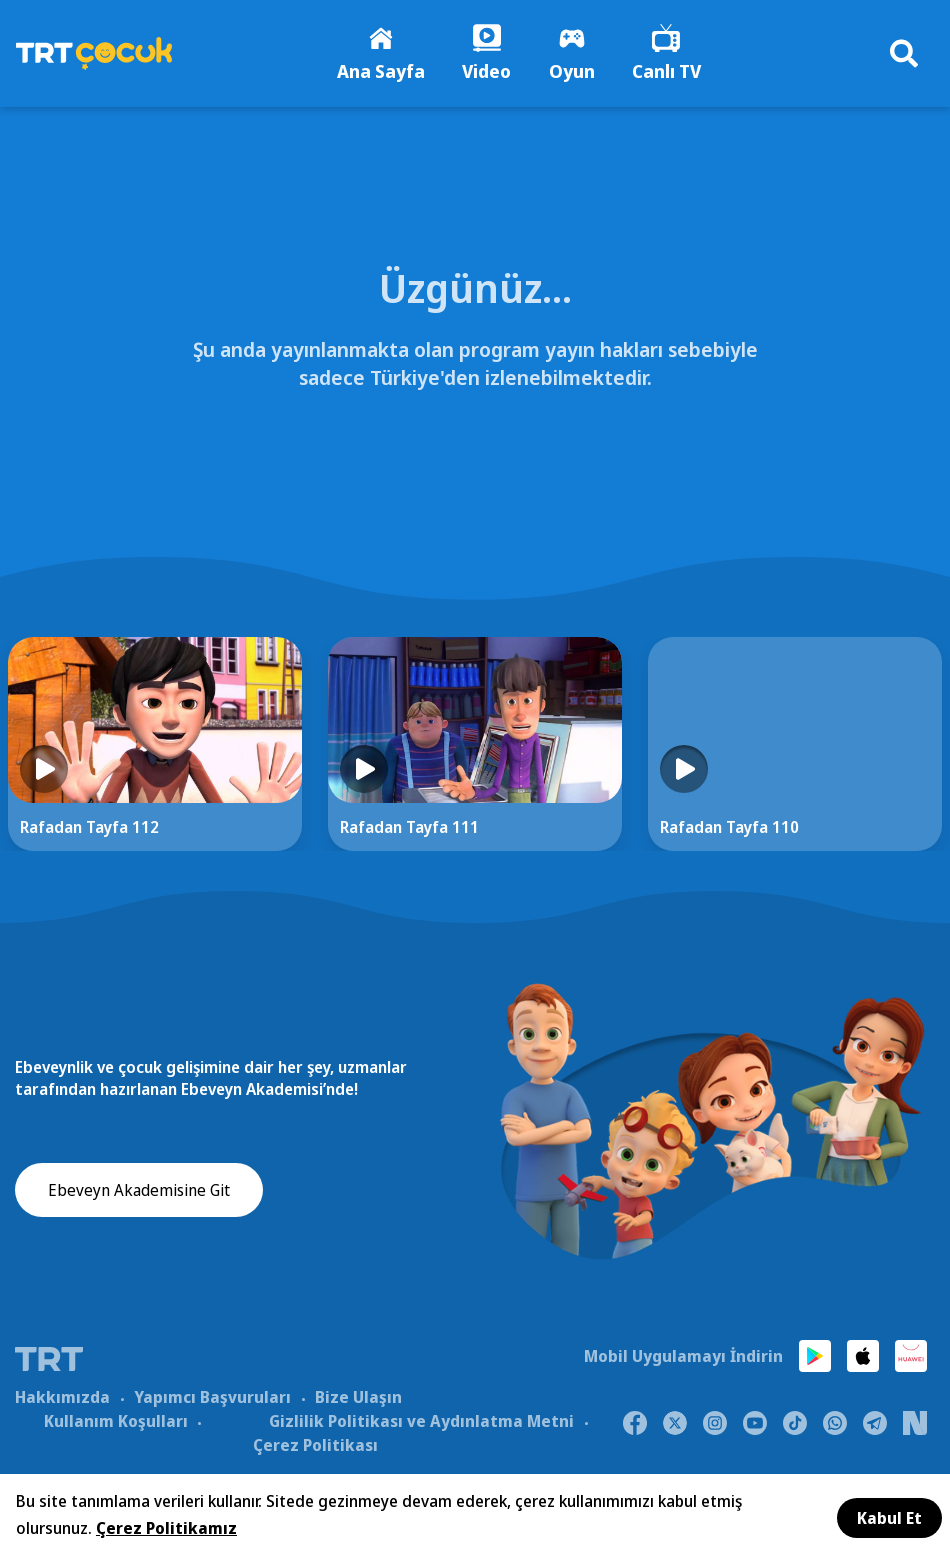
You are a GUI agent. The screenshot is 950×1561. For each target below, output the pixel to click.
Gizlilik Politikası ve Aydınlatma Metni (421, 1422)
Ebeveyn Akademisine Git (139, 1193)
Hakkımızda (62, 1398)
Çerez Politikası (315, 1446)
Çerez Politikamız (166, 1528)
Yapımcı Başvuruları (212, 1398)
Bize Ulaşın (358, 1398)
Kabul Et (889, 1518)
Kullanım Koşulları (116, 1422)
